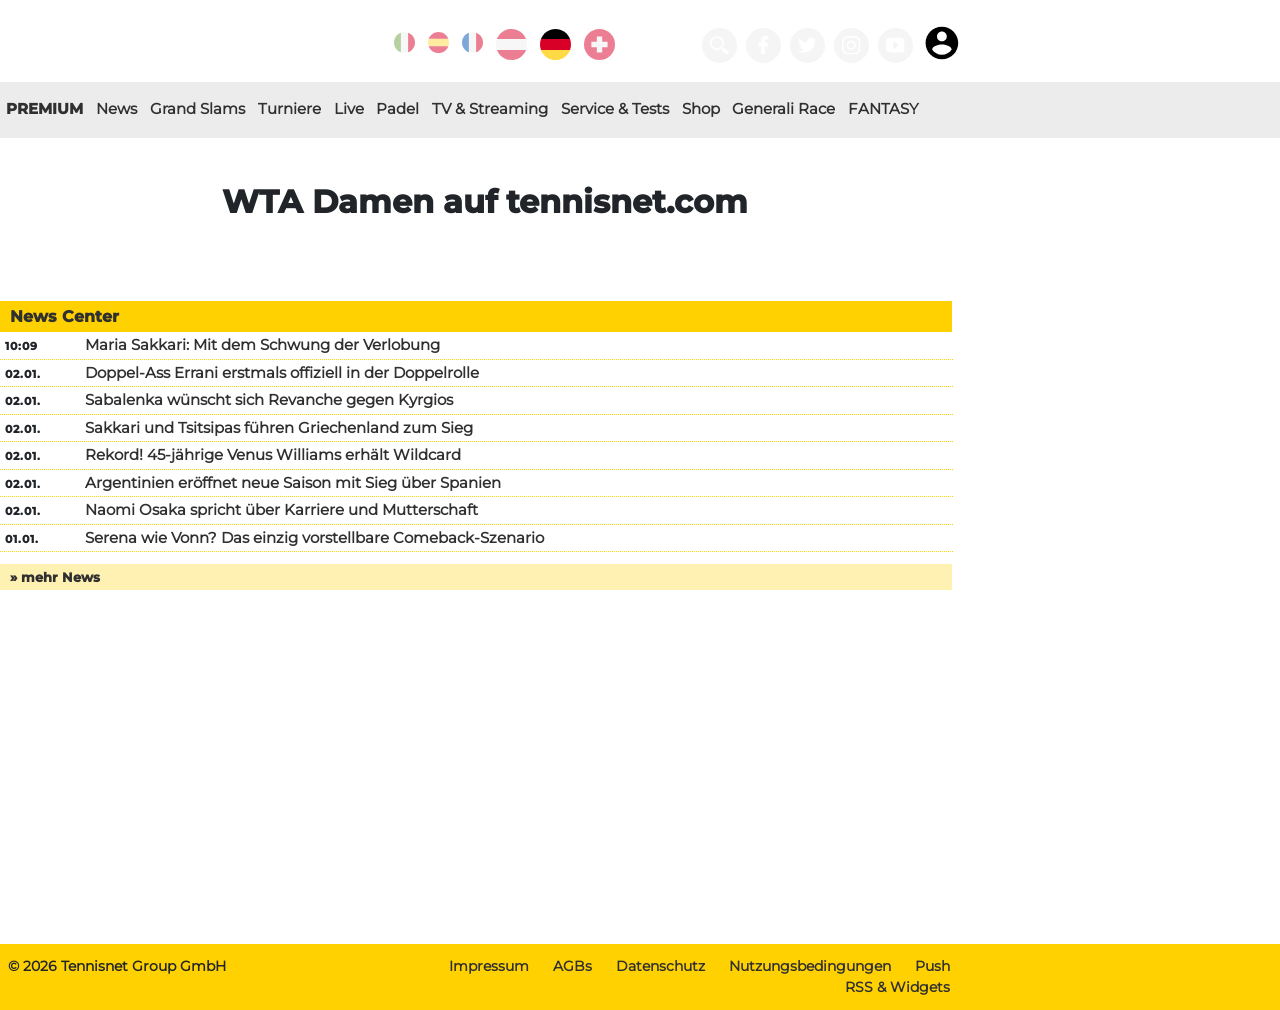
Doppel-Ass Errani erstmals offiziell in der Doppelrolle (282, 372)
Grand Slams (197, 108)
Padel (397, 108)
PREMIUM (44, 108)
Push (932, 966)
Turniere (289, 108)
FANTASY (883, 108)
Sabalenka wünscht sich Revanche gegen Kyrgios (269, 399)
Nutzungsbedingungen (810, 966)
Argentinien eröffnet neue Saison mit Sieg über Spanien (293, 482)
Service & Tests (615, 108)
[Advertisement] (485, 788)
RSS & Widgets (897, 987)
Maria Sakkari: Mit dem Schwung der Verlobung (262, 344)
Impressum (489, 966)
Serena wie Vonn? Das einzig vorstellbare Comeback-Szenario (314, 537)
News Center (64, 316)
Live (349, 108)
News (116, 108)
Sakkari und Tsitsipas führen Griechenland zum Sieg (279, 427)
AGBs (572, 966)
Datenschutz (660, 966)
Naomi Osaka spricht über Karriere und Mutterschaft (281, 509)
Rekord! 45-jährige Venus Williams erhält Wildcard (273, 454)
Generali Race (783, 108)
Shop (701, 108)
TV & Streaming (490, 108)
